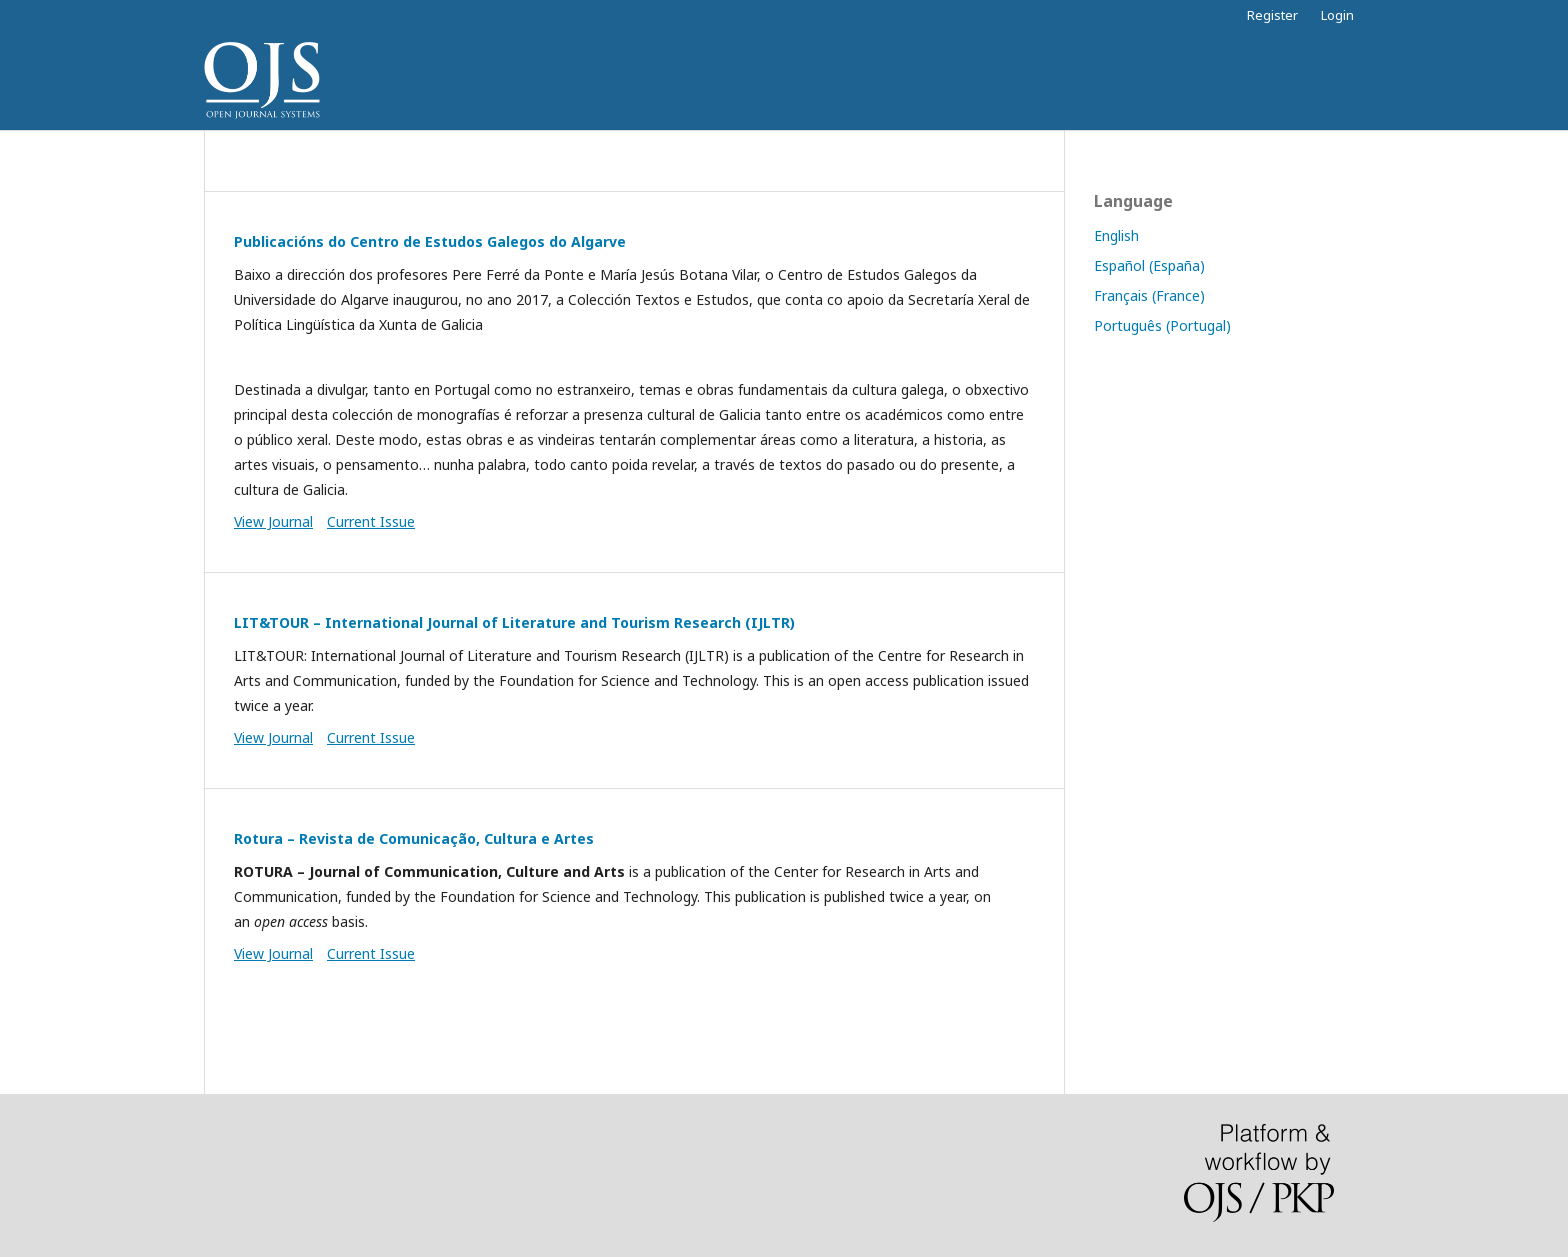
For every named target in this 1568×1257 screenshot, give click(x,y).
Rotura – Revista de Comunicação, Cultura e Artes (414, 838)
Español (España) (1149, 265)
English (1116, 235)
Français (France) (1149, 295)
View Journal (273, 521)
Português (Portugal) (1162, 325)
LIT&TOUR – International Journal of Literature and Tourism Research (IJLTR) (514, 622)
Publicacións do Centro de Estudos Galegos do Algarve (430, 241)
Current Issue (371, 521)
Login (1337, 15)
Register (1272, 15)
